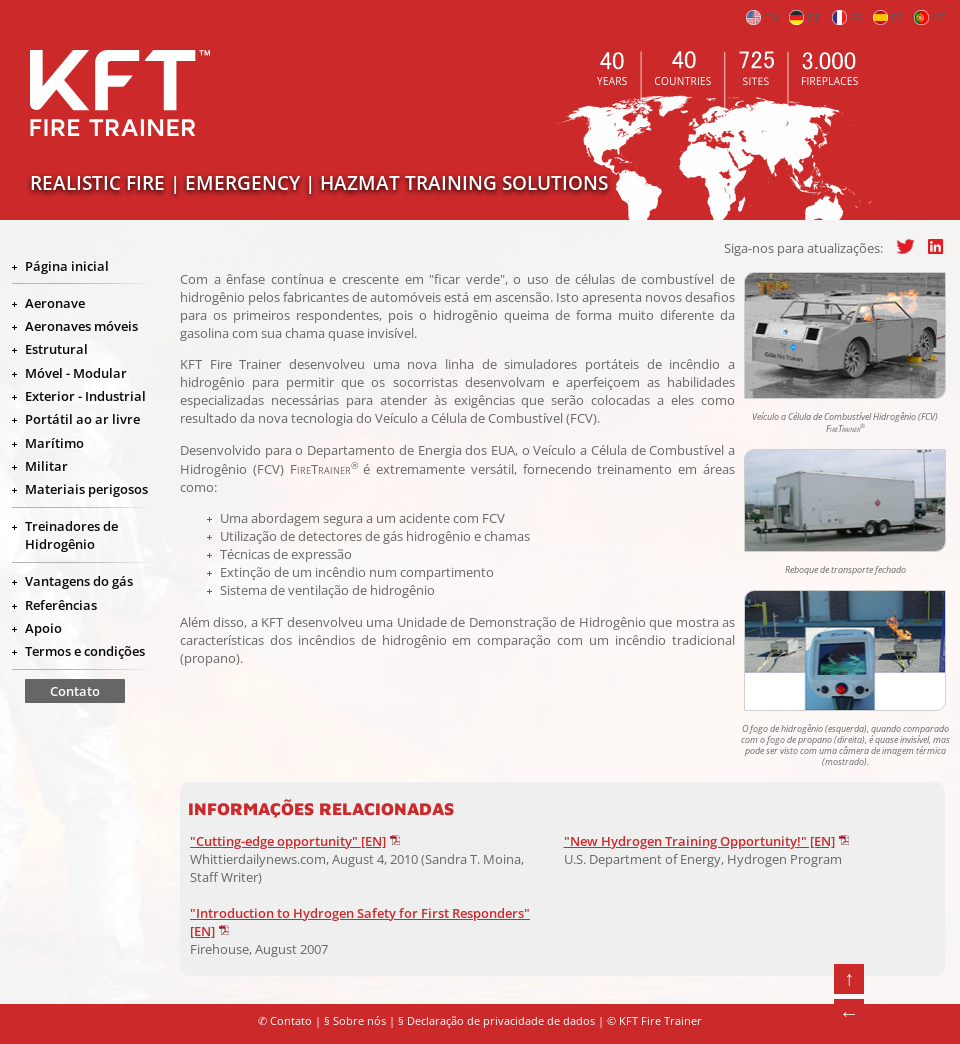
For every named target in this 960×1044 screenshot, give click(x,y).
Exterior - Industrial (85, 396)
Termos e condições (85, 651)
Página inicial (67, 266)
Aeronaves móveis (81, 326)
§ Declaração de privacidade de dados (496, 1021)
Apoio (43, 628)
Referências (61, 605)
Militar (46, 466)
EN (762, 18)
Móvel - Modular (76, 373)
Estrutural (56, 349)
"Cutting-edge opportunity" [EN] (288, 841)
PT (929, 18)
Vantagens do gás (79, 581)
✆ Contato (285, 1021)
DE (805, 18)
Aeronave (55, 303)
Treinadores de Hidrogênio (71, 535)
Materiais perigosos (86, 489)
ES (888, 18)
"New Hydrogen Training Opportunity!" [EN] (699, 841)
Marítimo (54, 443)
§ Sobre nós (355, 1021)
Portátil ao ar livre (82, 419)
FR (847, 18)
